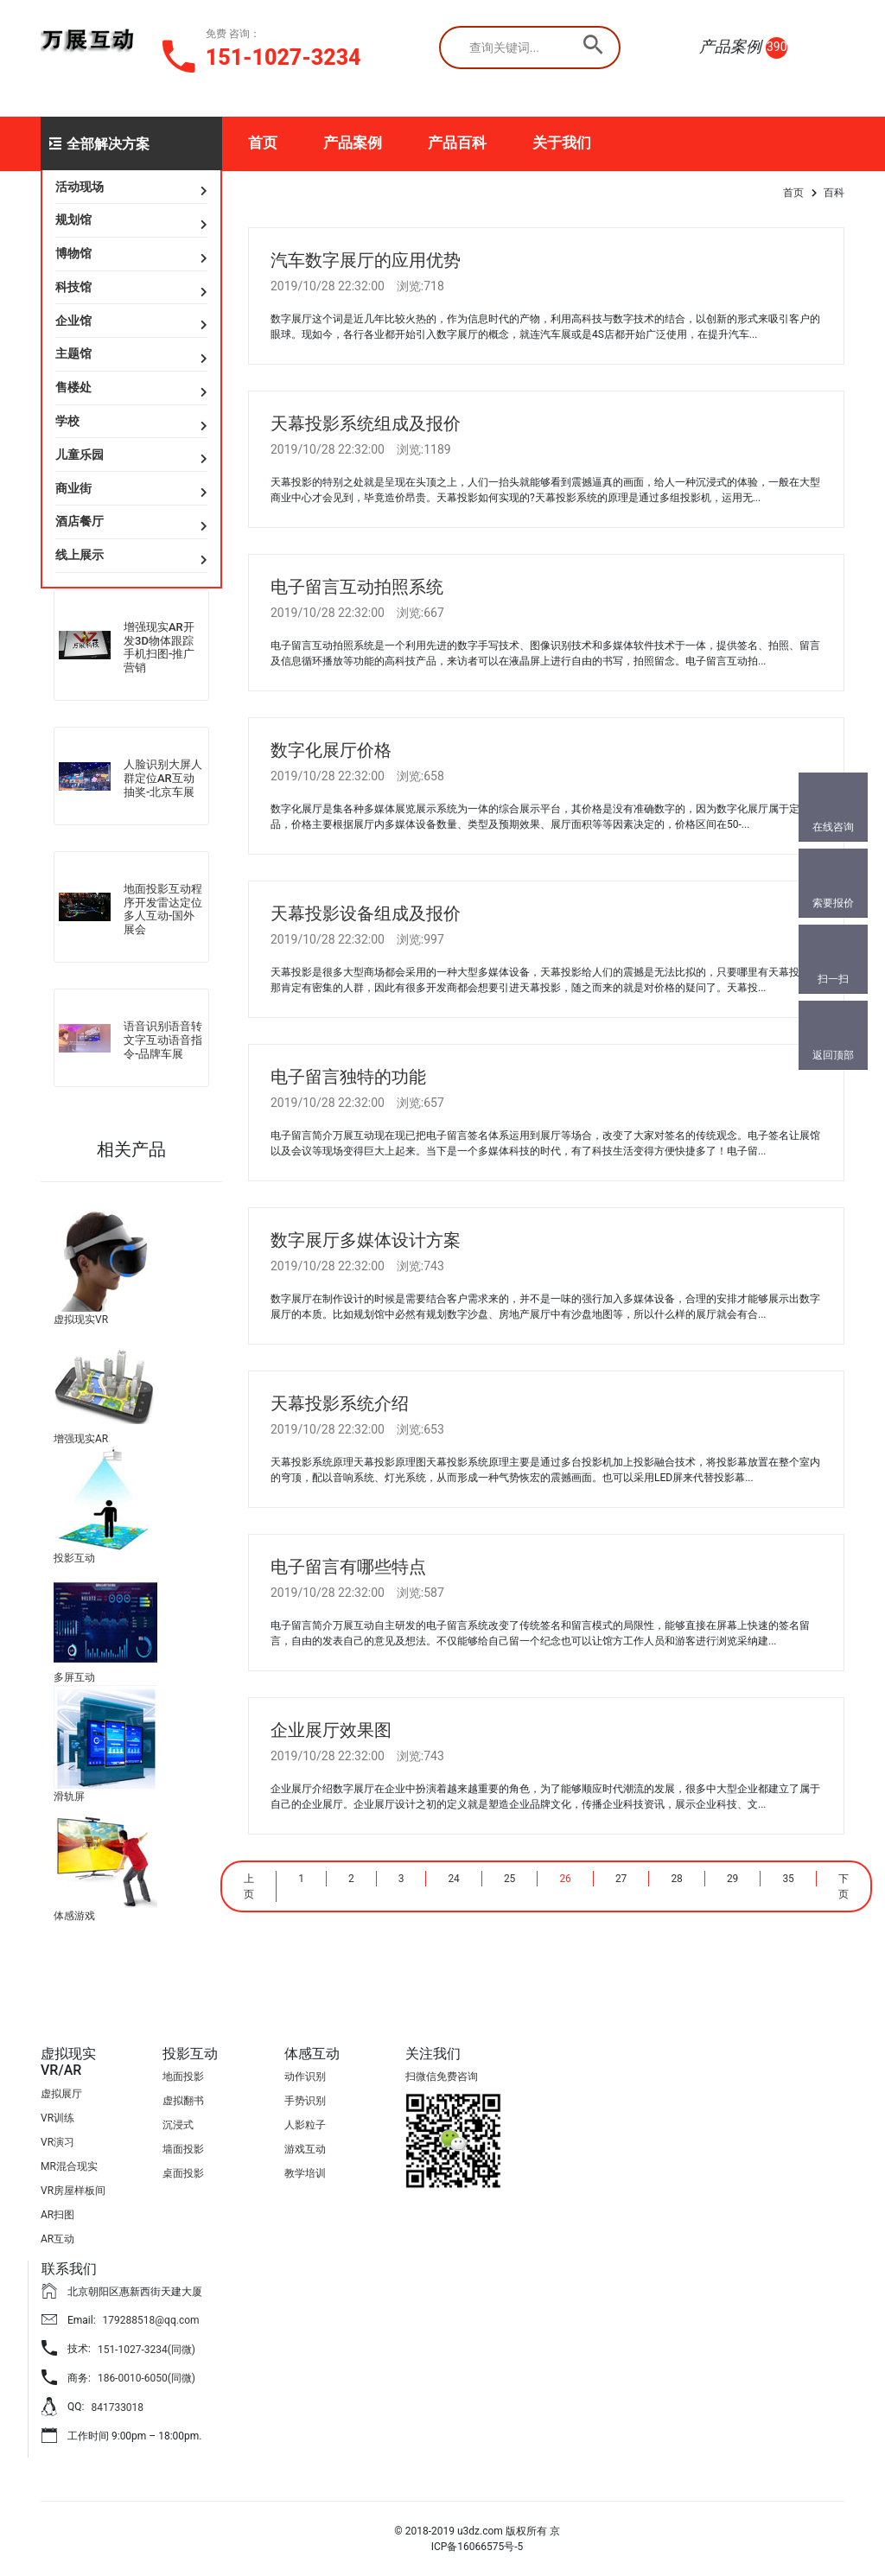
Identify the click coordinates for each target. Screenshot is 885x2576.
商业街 (73, 488)
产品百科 (457, 142)
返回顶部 (833, 1055)
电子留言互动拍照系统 (357, 586)
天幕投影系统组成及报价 (366, 423)
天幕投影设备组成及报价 (366, 913)
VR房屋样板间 (73, 2191)
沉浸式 (178, 2125)
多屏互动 (74, 1677)
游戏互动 (305, 2149)
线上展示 (79, 555)
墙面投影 (183, 2149)
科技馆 (73, 287)
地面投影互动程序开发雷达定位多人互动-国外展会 (163, 909)
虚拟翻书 (183, 2101)
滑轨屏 (69, 1796)
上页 (249, 1886)
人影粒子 (305, 2125)
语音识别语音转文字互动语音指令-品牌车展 (163, 1039)
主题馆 (73, 353)
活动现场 (79, 187)
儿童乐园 (79, 454)
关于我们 (561, 142)
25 (510, 1879)
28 (677, 1879)
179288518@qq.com (151, 2320)
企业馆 (73, 321)
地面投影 (183, 2076)
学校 (67, 421)
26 (565, 1879)
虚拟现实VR (81, 1319)
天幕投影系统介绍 (340, 1403)
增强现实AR (81, 1439)
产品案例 (352, 142)
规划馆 (73, 219)
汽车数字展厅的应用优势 (366, 260)
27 (621, 1879)
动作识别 (305, 2076)
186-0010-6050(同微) (146, 2378)
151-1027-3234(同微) (146, 2350)
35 (788, 1879)
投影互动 (74, 1558)
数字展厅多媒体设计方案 (366, 1240)
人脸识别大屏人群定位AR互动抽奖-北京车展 (163, 778)
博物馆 (73, 253)
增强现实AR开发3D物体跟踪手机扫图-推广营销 (159, 647)
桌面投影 (183, 2173)
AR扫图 (57, 2215)
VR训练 (57, 2118)
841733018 (117, 2407)
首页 (262, 142)
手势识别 (305, 2101)
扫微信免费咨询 (441, 2076)
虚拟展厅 (61, 2094)
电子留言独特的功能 (348, 1076)
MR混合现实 (69, 2166)
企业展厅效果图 (331, 1730)
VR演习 (57, 2142)
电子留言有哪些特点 (348, 1566)
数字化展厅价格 (331, 750)
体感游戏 (74, 1916)
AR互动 (57, 2239)
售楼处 (73, 387)
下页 (843, 1886)
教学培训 (305, 2173)
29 (733, 1879)
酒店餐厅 (79, 521)
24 (454, 1879)
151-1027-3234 (283, 57)
